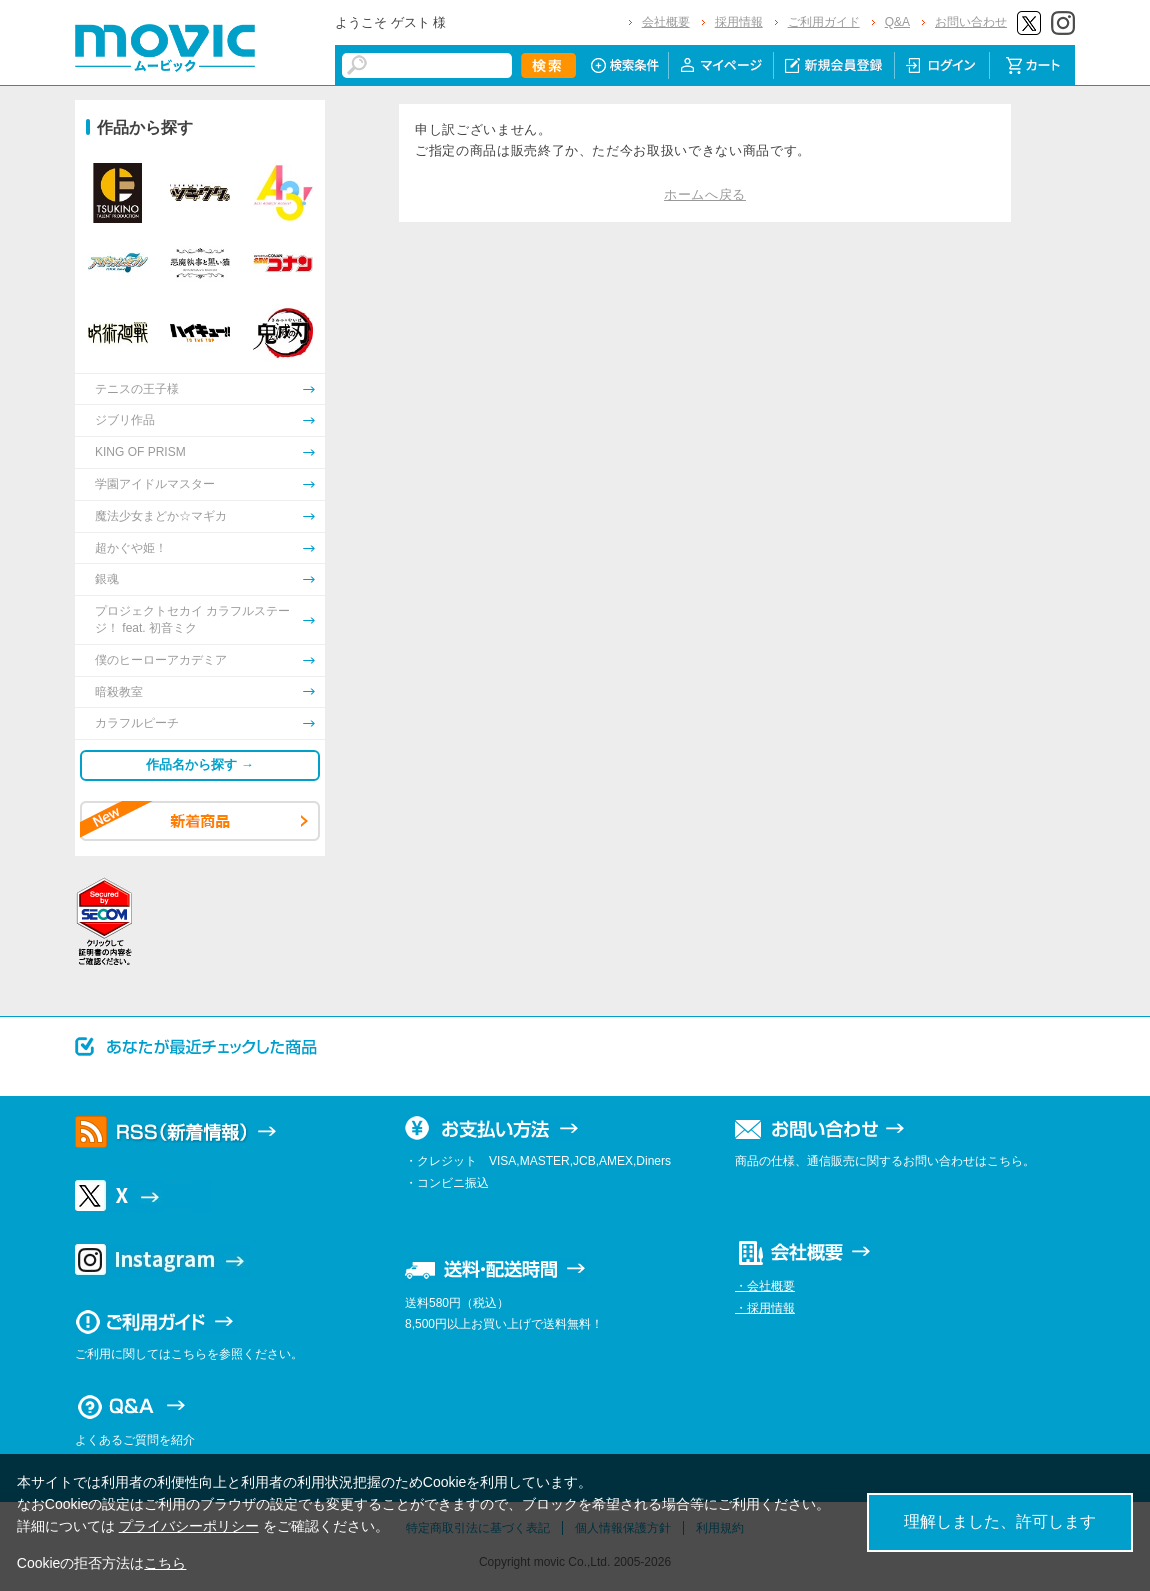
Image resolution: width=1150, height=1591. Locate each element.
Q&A (897, 22)
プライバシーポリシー (189, 1526)
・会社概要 (765, 1286)
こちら (165, 1563)
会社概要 (666, 22)
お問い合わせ (971, 22)
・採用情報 (765, 1308)
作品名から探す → (200, 764)
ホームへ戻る (705, 194)
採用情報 (739, 22)
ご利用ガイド (824, 22)
